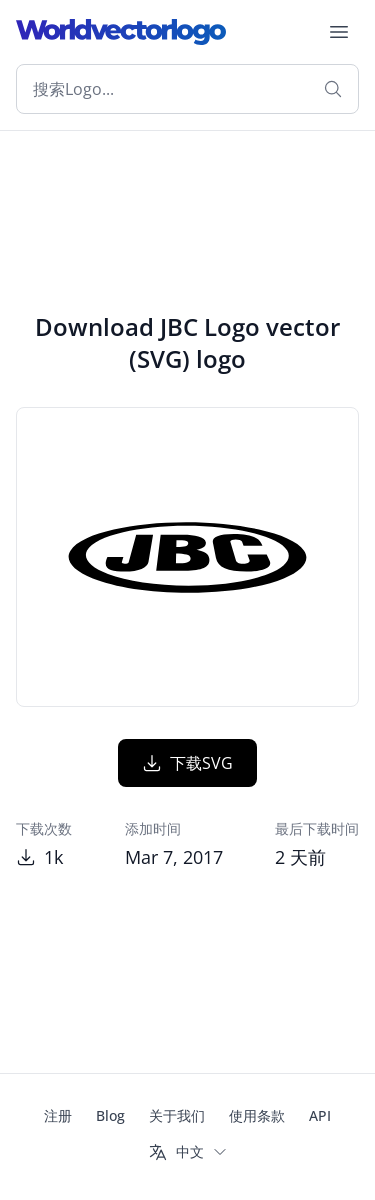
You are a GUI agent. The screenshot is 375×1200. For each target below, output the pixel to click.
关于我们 (177, 1115)
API (320, 1115)
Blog (110, 1115)
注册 (58, 1115)
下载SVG (187, 763)
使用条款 (257, 1115)
